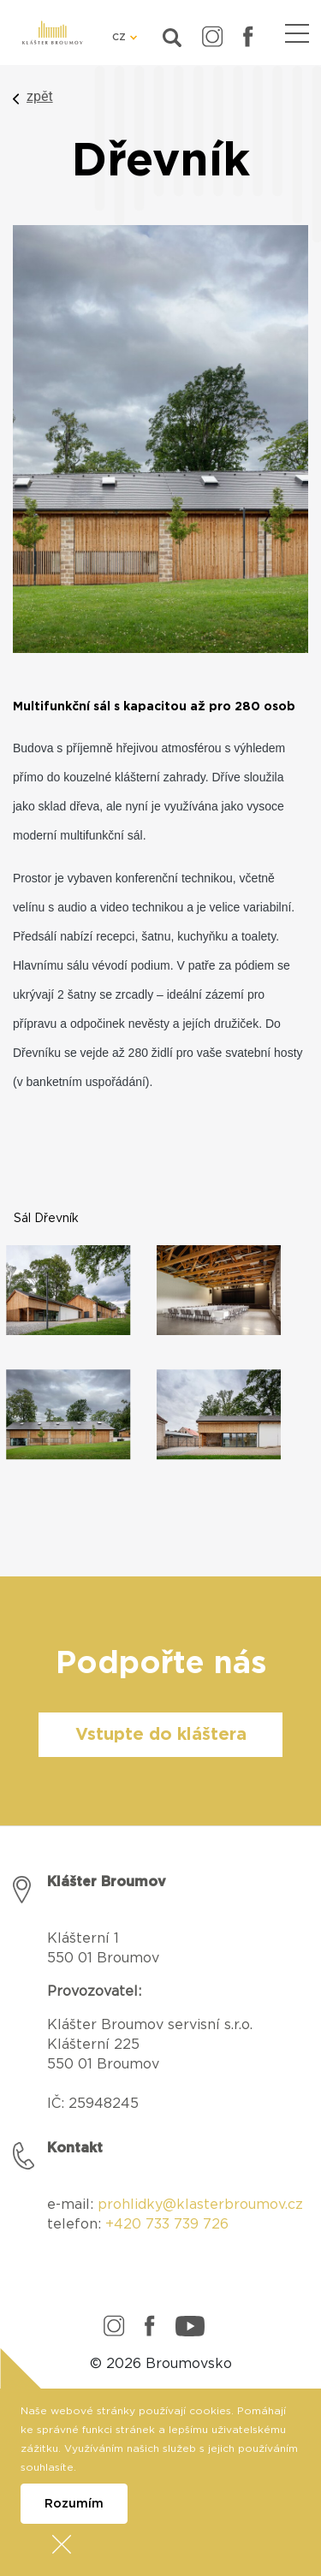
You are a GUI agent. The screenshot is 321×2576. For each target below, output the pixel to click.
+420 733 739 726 (167, 2224)
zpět (40, 96)
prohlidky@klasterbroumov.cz (200, 2204)
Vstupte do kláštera (161, 1734)
